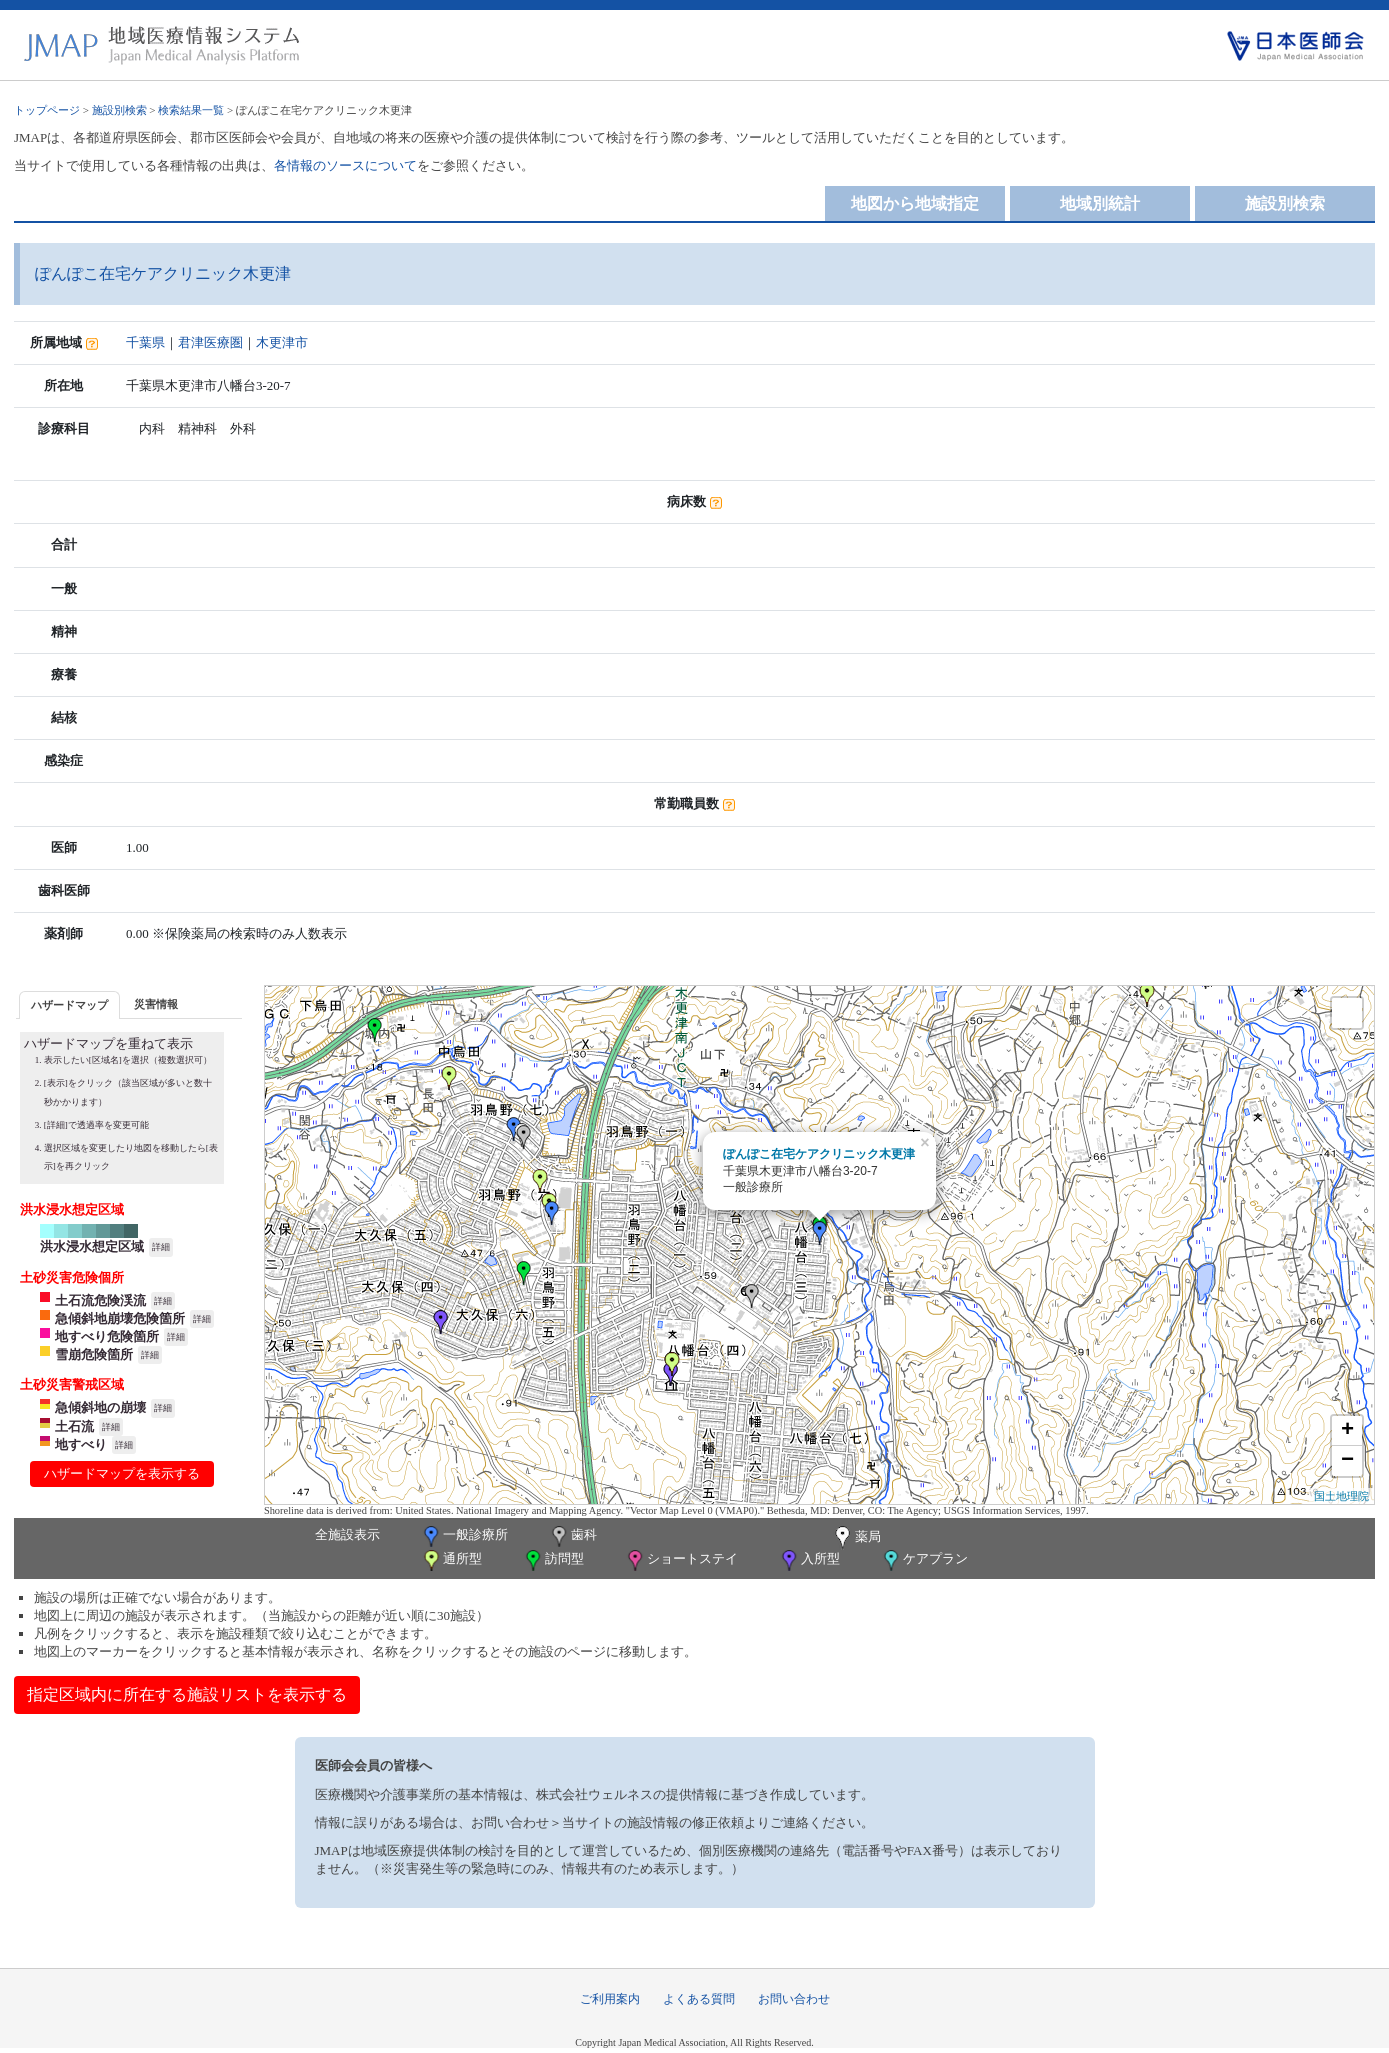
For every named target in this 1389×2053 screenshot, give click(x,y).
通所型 (451, 1560)
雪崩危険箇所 (94, 1354)
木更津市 (282, 342)
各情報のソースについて (345, 165)
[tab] (69, 1004)
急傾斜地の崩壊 (100, 1407)
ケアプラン (924, 1560)
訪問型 (553, 1560)
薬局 (856, 1538)
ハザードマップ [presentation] (69, 1005)
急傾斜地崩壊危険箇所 (120, 1318)
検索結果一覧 (191, 110)
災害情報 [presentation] (156, 1004)
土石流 (74, 1426)
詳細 (161, 1247)
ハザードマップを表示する (122, 1473)
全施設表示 (347, 1534)
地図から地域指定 (915, 203)
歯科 (572, 1536)
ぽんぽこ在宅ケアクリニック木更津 (819, 1154)
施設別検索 (119, 110)
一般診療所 (464, 1536)
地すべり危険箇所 (107, 1336)
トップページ (47, 110)
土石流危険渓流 (100, 1300)
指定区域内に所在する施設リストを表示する (187, 1694)
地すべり (81, 1444)
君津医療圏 (210, 342)
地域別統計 (1100, 203)
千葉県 (145, 342)
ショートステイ (681, 1560)
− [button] (1347, 1461)
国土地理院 (1341, 1496)
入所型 (809, 1560)
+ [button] (1347, 1431)
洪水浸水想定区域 (92, 1246)
